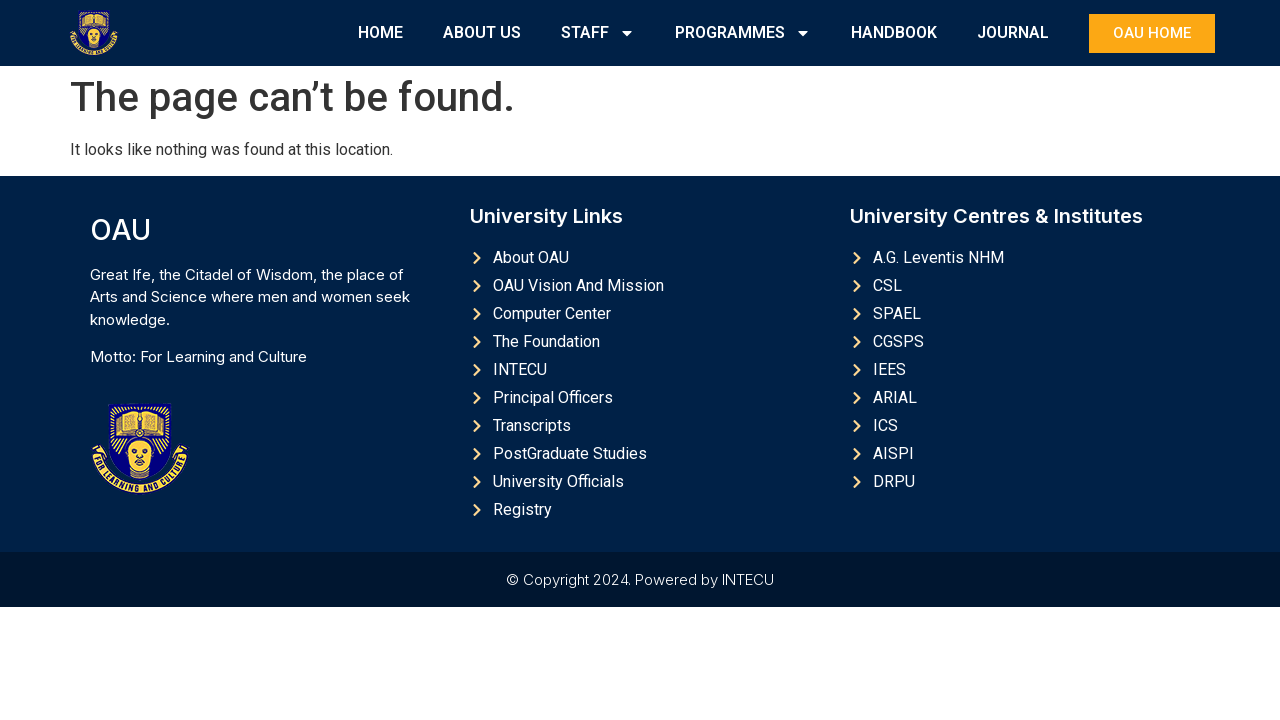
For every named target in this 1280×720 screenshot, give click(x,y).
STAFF (598, 33)
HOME (380, 32)
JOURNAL (1013, 32)
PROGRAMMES (743, 33)
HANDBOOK (894, 32)
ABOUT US (482, 32)
